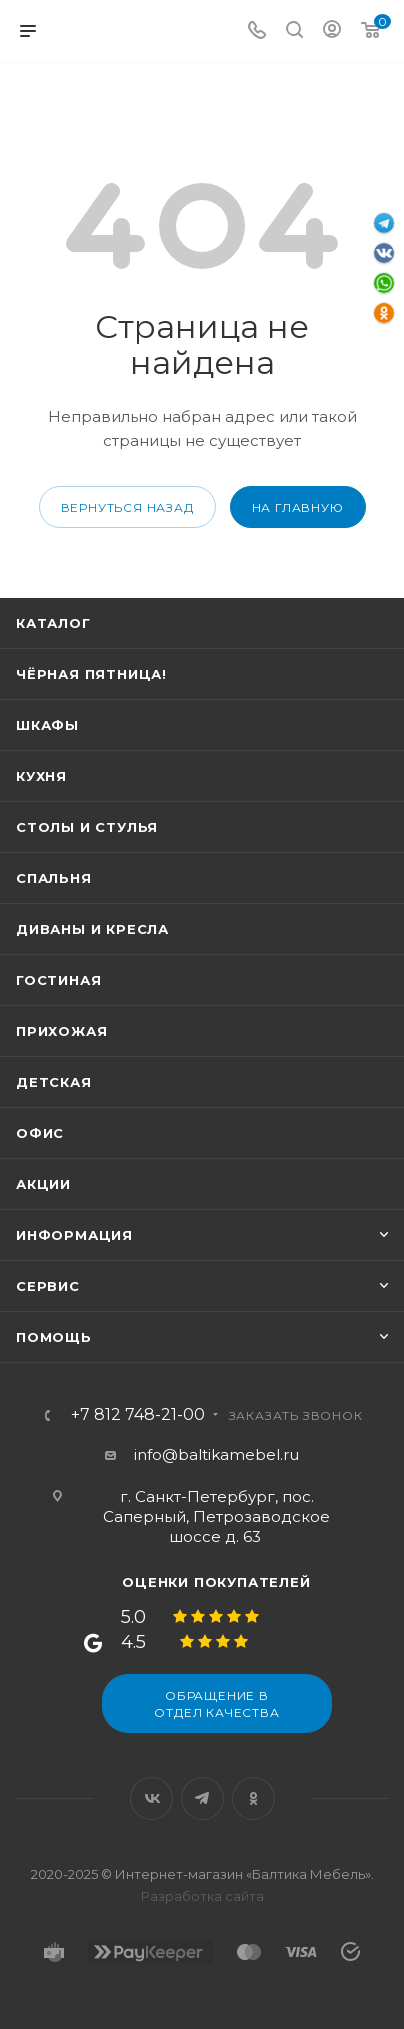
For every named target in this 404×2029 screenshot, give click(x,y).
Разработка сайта (202, 1896)
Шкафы (47, 725)
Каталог (53, 623)
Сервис (48, 1286)
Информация (74, 1235)
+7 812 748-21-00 (138, 1415)
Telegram (202, 1798)
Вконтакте (151, 1798)
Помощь (54, 1337)
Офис (40, 1133)
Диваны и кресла (92, 929)
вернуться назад (127, 507)
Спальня (54, 878)
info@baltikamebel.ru (216, 1454)
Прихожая (61, 1031)
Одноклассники (253, 1798)
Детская (54, 1082)
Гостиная (58, 980)
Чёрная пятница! (91, 674)
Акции (43, 1184)
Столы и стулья (87, 827)
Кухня (41, 776)
